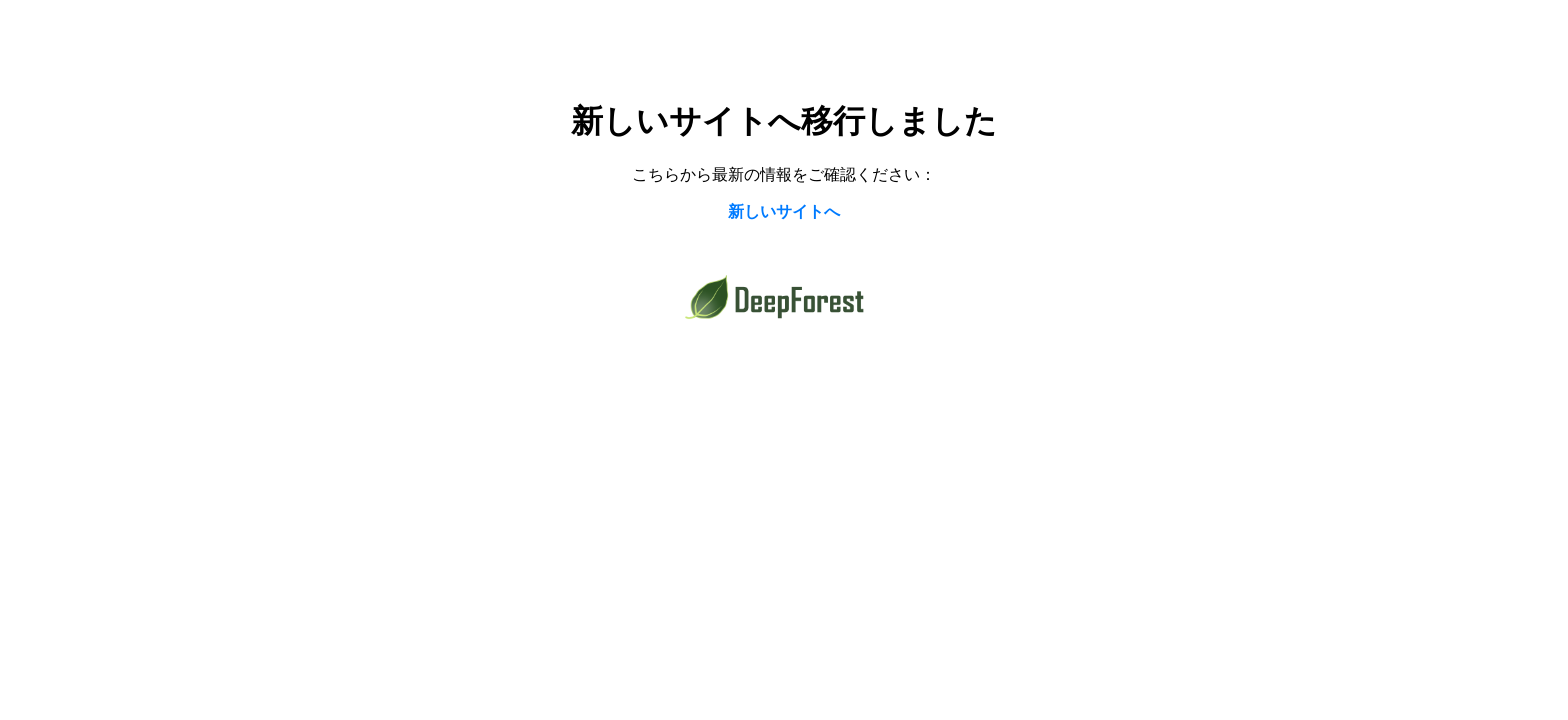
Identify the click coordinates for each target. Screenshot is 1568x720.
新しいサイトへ (784, 211)
